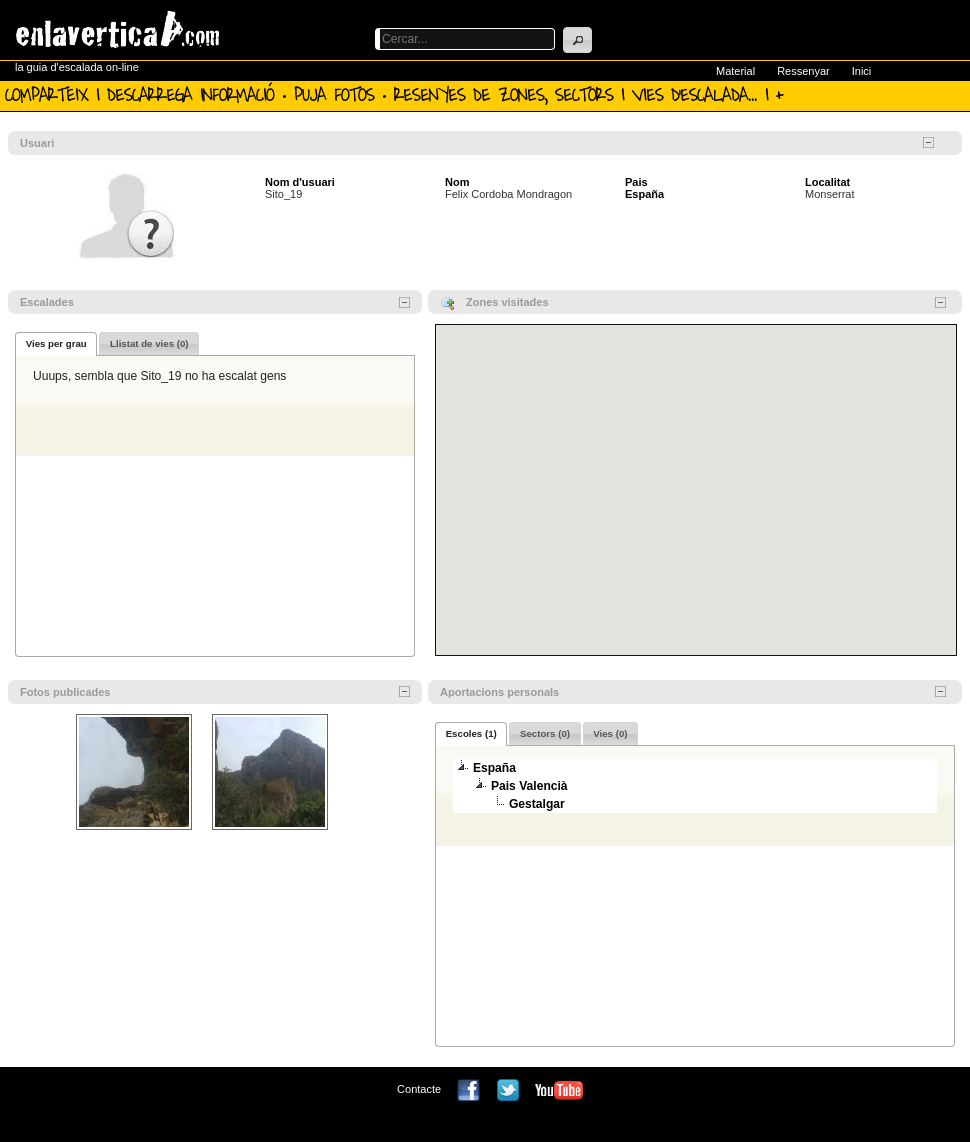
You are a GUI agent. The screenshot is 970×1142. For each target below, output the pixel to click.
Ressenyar (803, 71)
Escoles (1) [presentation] (471, 733)
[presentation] (56, 344)
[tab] (56, 344)
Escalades (47, 302)
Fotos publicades (65, 692)
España (644, 194)
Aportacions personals (499, 692)
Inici (862, 71)
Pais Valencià (529, 786)
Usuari (37, 143)
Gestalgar (537, 804)
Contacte (419, 1089)
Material (735, 71)
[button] (577, 40)
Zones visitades (507, 302)
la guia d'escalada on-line (77, 67)
